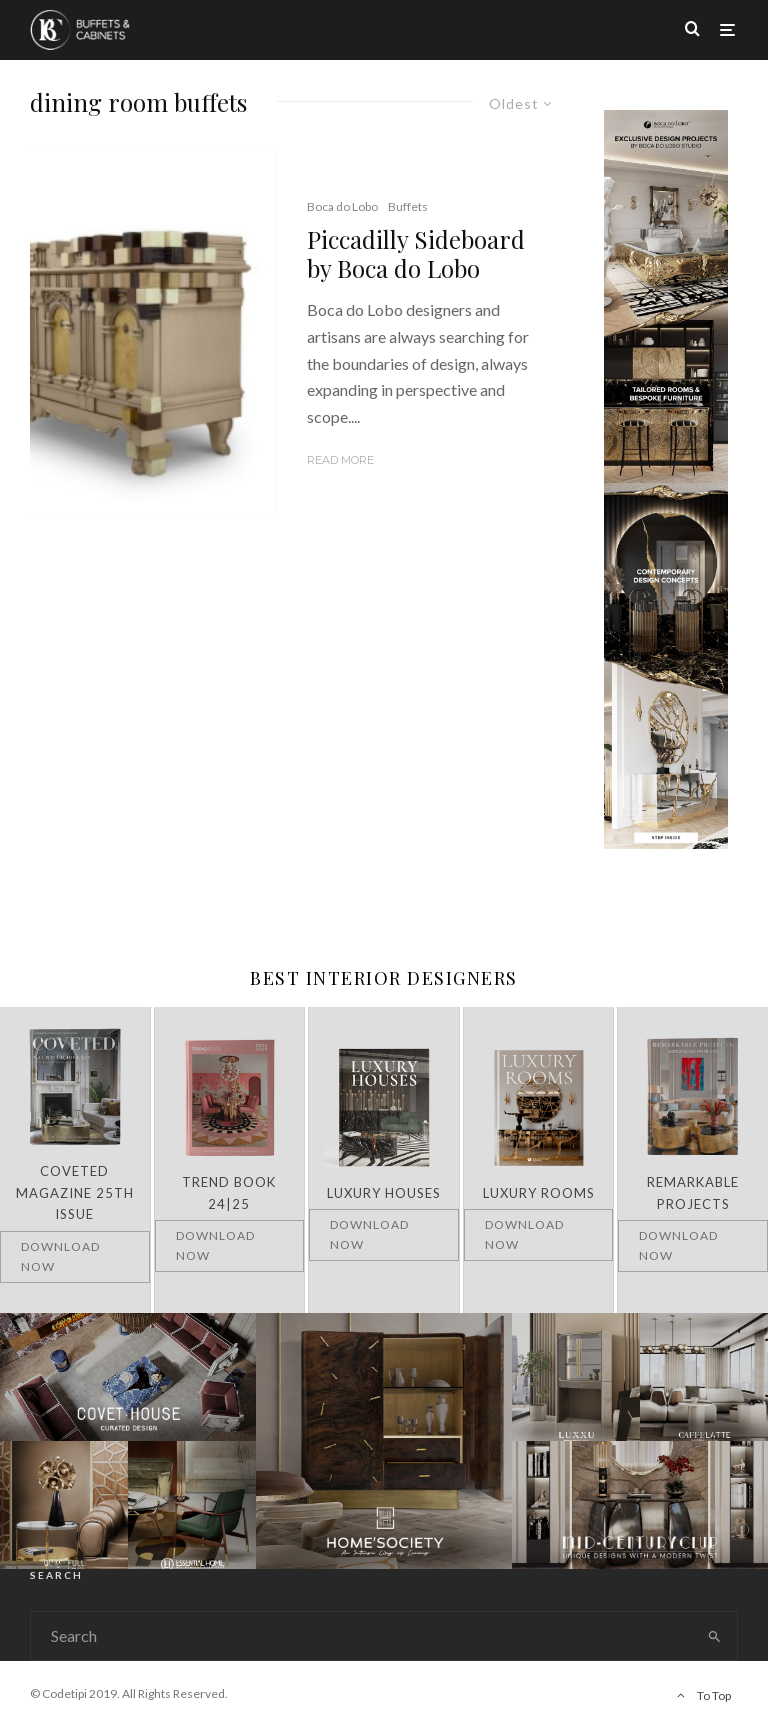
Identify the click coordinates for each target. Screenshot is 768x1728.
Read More (340, 460)
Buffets (408, 206)
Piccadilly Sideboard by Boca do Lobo (416, 254)
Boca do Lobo (342, 206)
